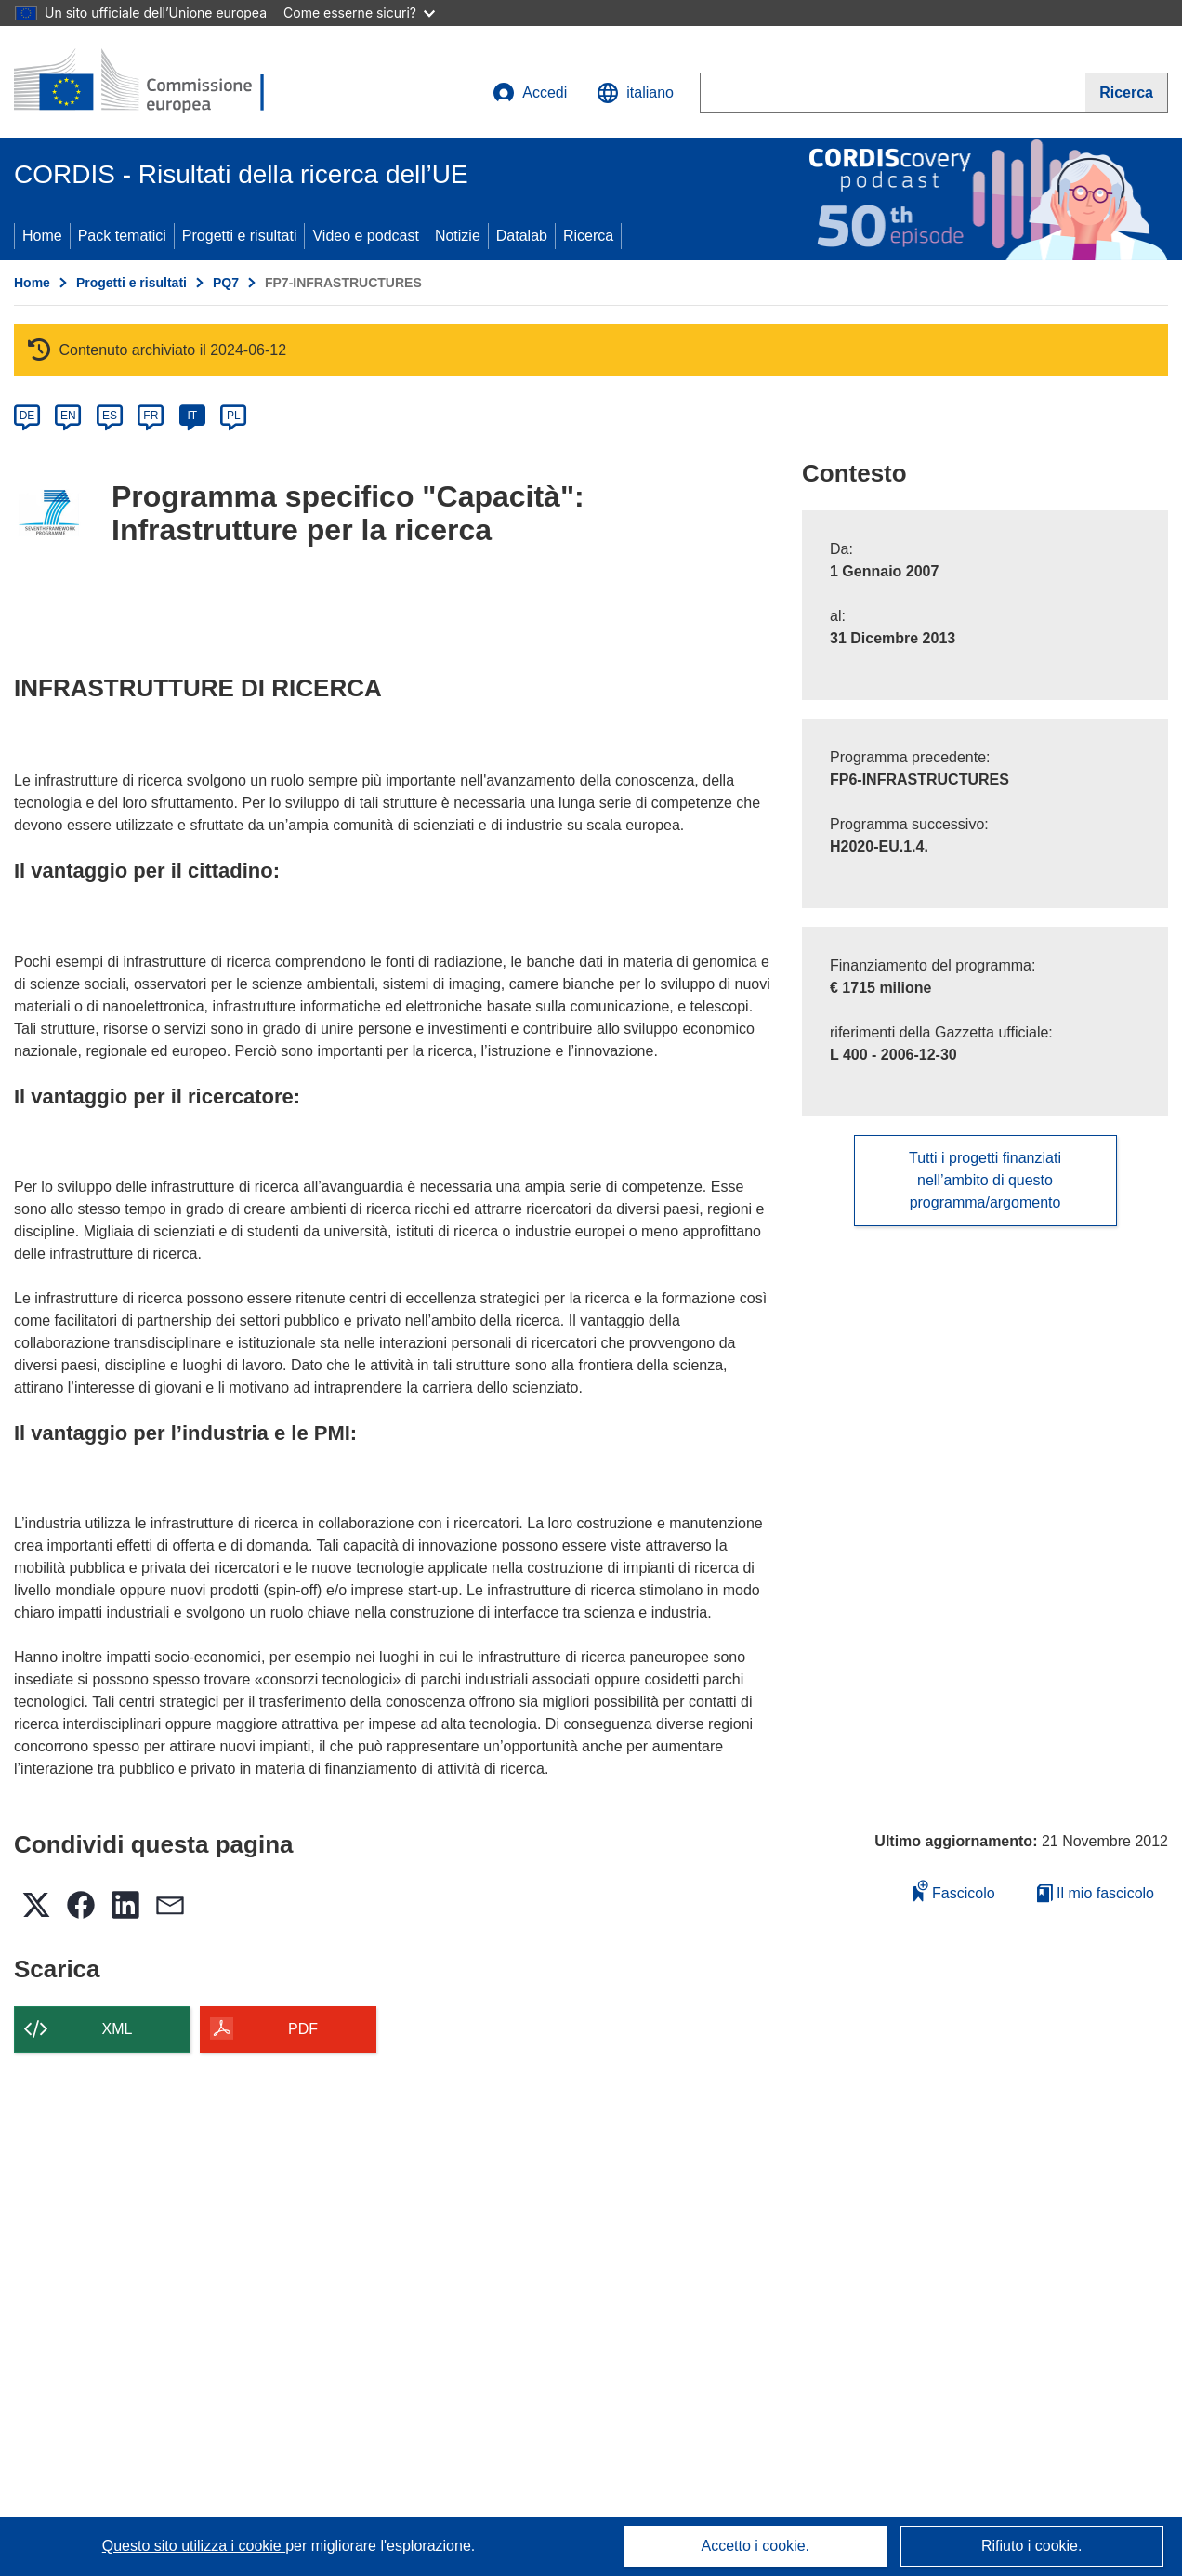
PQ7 (226, 282)
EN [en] (68, 415)
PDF (303, 2029)
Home (42, 236)
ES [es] (109, 415)
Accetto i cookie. (756, 2546)
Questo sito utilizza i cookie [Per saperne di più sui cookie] (193, 2546)
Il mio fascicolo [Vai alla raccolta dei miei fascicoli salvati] (1095, 1893)
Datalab (521, 236)
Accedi (529, 93)
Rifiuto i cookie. (1032, 2546)
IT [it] (192, 415)
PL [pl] (234, 415)
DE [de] (27, 415)
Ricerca (588, 236)
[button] (635, 93)
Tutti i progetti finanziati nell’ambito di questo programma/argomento (985, 1180)
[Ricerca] (1126, 93)
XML (117, 2029)
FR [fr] (150, 415)
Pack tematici (122, 236)
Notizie (457, 236)
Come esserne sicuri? (359, 12)
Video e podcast (365, 236)
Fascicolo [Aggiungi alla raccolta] (954, 1890)
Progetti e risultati (239, 236)
